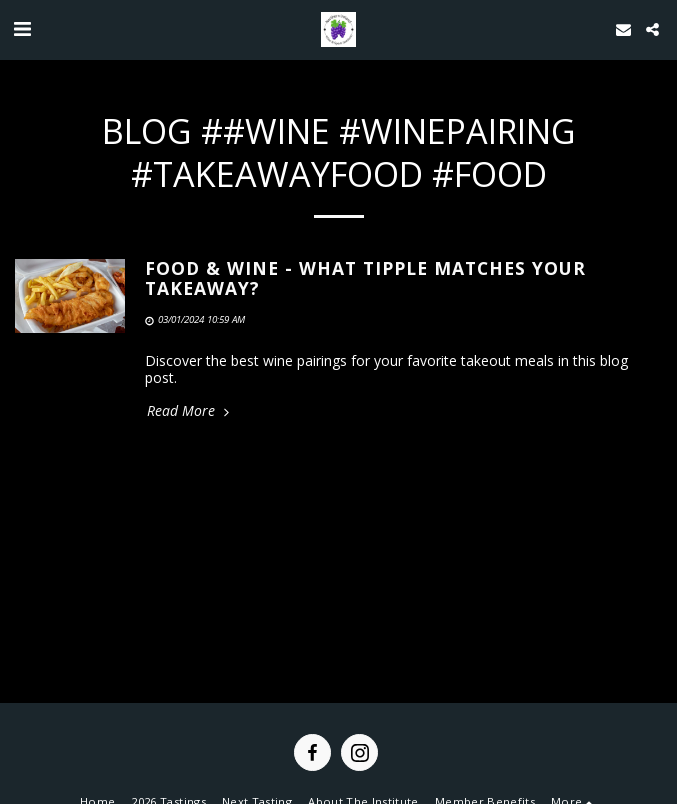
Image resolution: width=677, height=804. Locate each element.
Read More (190, 411)
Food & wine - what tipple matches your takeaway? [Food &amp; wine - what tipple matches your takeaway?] (365, 277)
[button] (22, 28)
